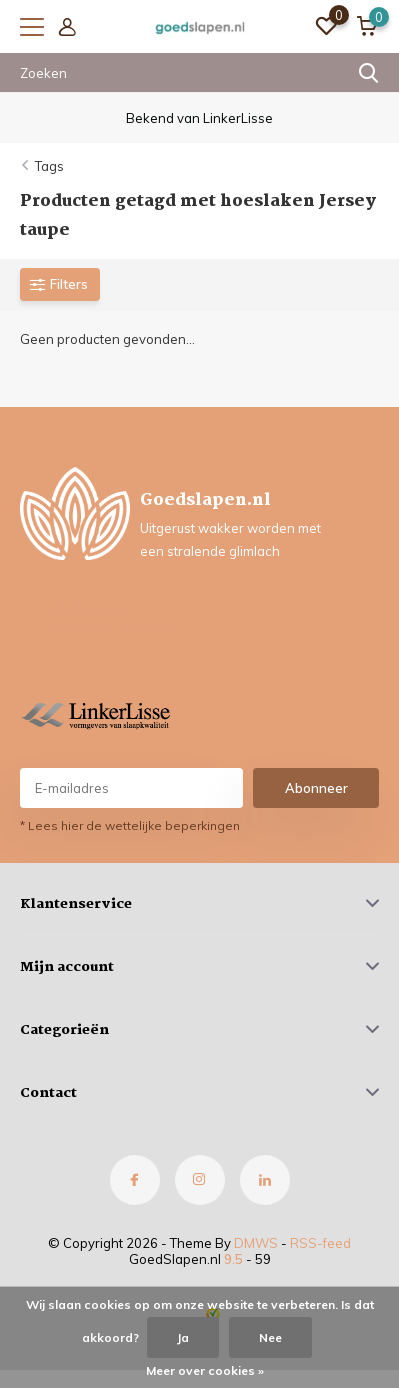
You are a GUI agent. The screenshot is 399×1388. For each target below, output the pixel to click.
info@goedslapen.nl (112, 625)
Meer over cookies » (205, 1370)
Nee (270, 1337)
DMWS (256, 1243)
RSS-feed (320, 1243)
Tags (49, 166)
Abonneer (316, 788)
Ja (183, 1337)
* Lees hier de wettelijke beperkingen (130, 825)
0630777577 (90, 609)
